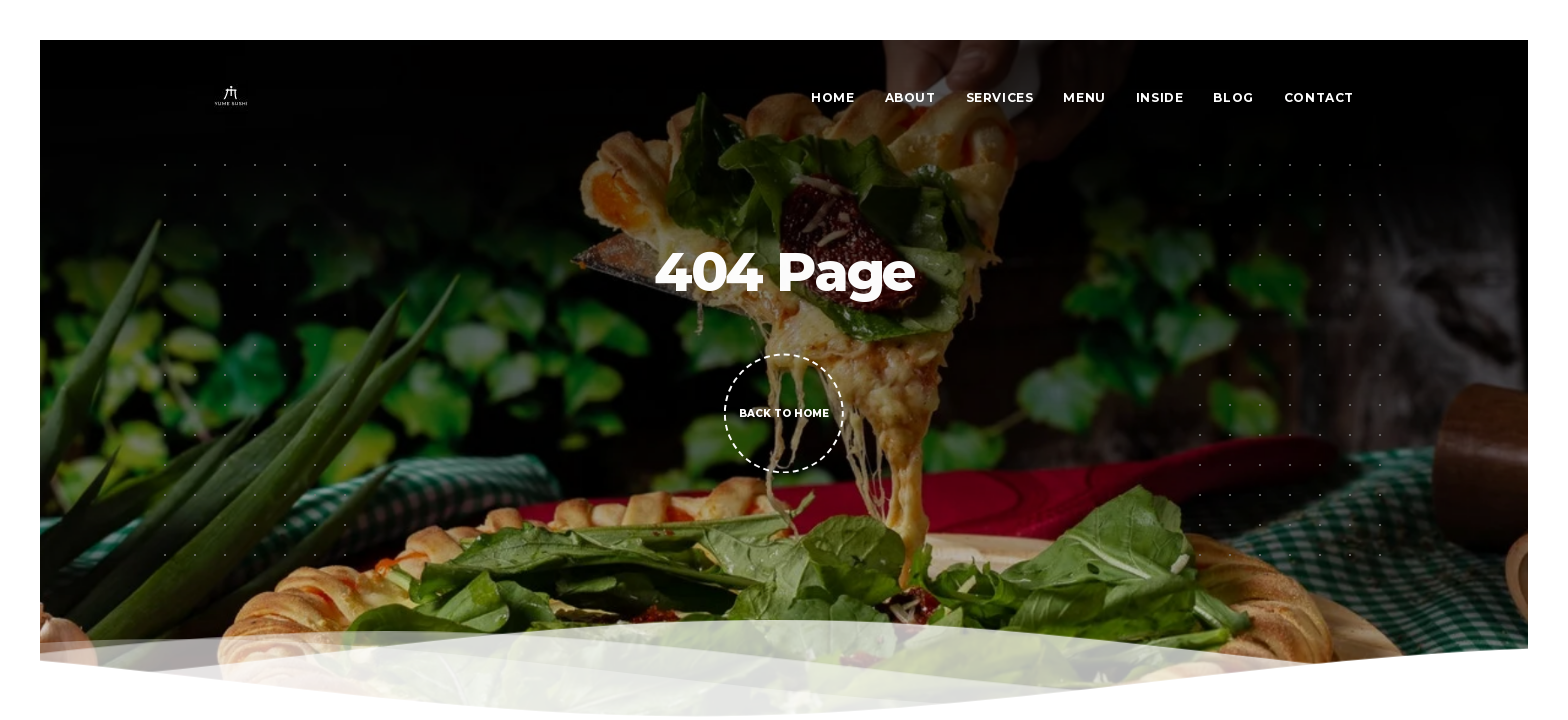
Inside (1160, 97)
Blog (1233, 97)
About (910, 97)
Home (832, 97)
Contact (1319, 97)
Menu (1084, 97)
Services (1000, 97)
